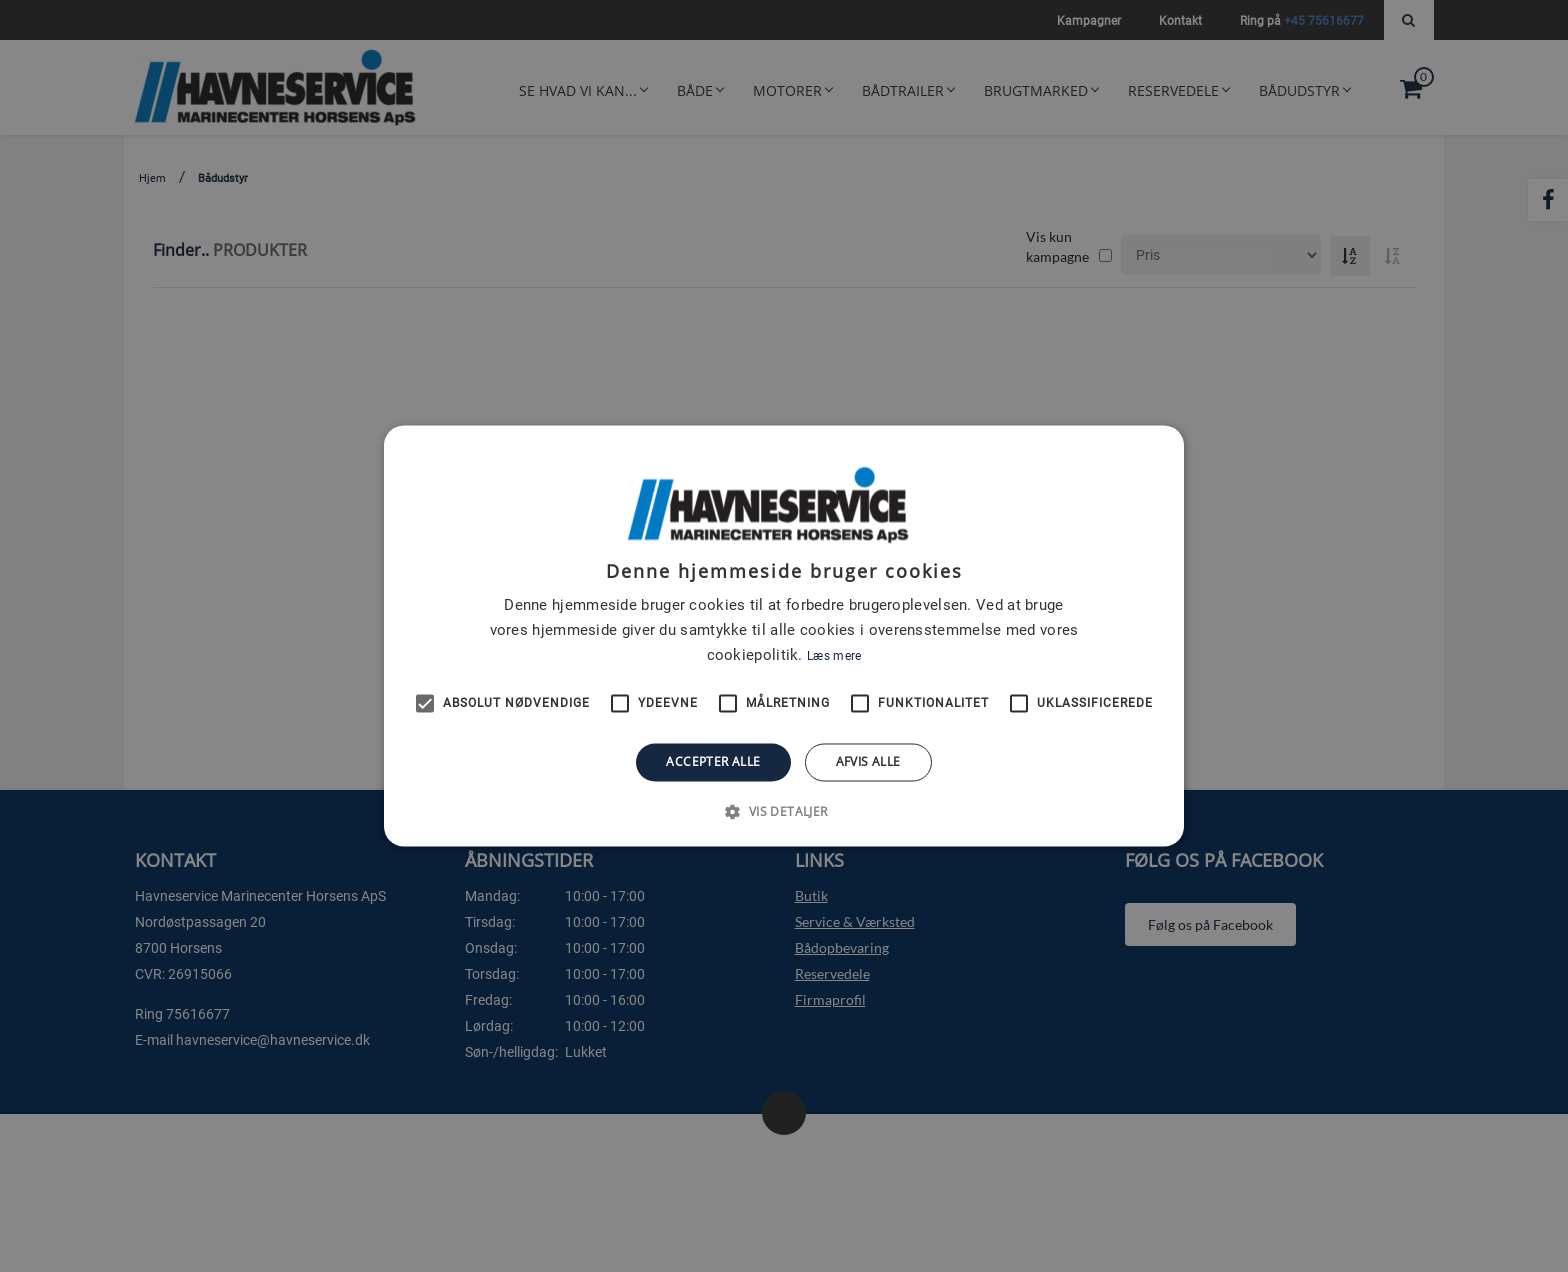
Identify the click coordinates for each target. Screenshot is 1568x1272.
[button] (783, 812)
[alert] (784, 636)
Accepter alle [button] (713, 761)
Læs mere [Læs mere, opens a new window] (834, 656)
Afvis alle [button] (868, 761)
